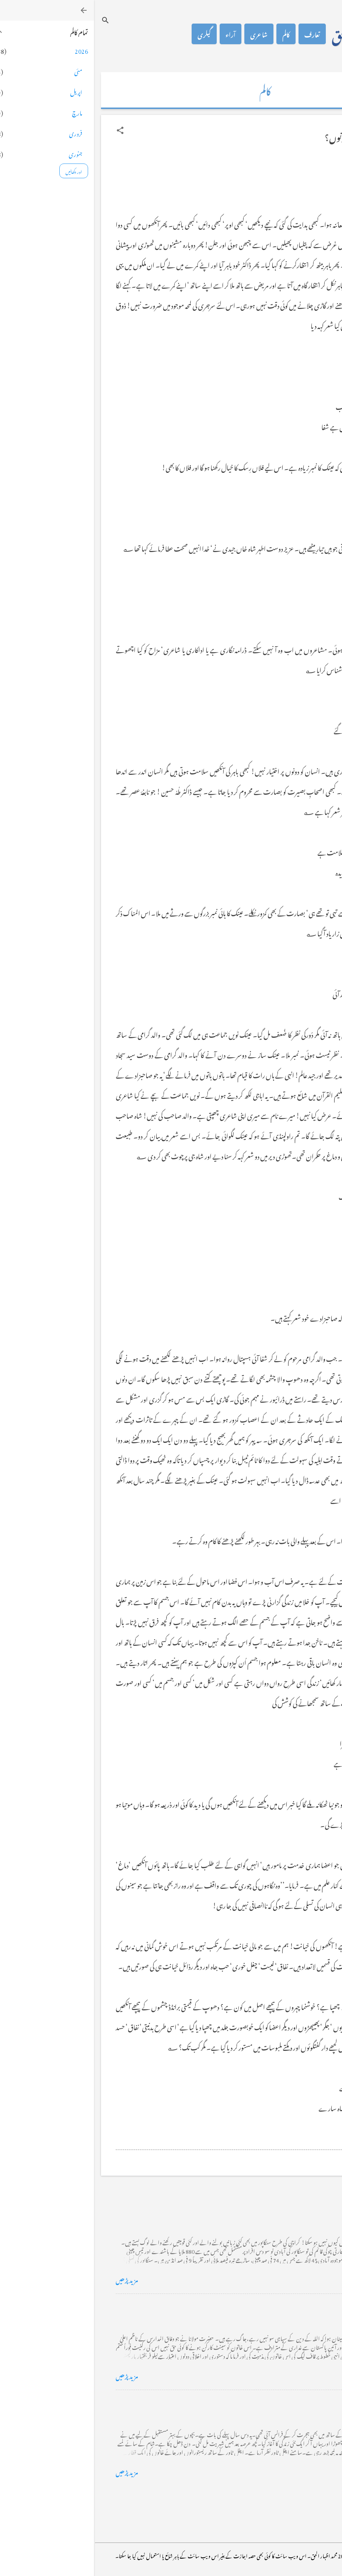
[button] (26, 130)
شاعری (165, 34)
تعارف (218, 34)
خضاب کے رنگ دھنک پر (287, 2305)
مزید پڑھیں (33, 2279)
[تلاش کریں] (11, 20)
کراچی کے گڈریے (295, 2209)
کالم (192, 34)
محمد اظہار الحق (272, 34)
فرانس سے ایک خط (295, 2401)
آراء (137, 34)
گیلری (110, 34)
